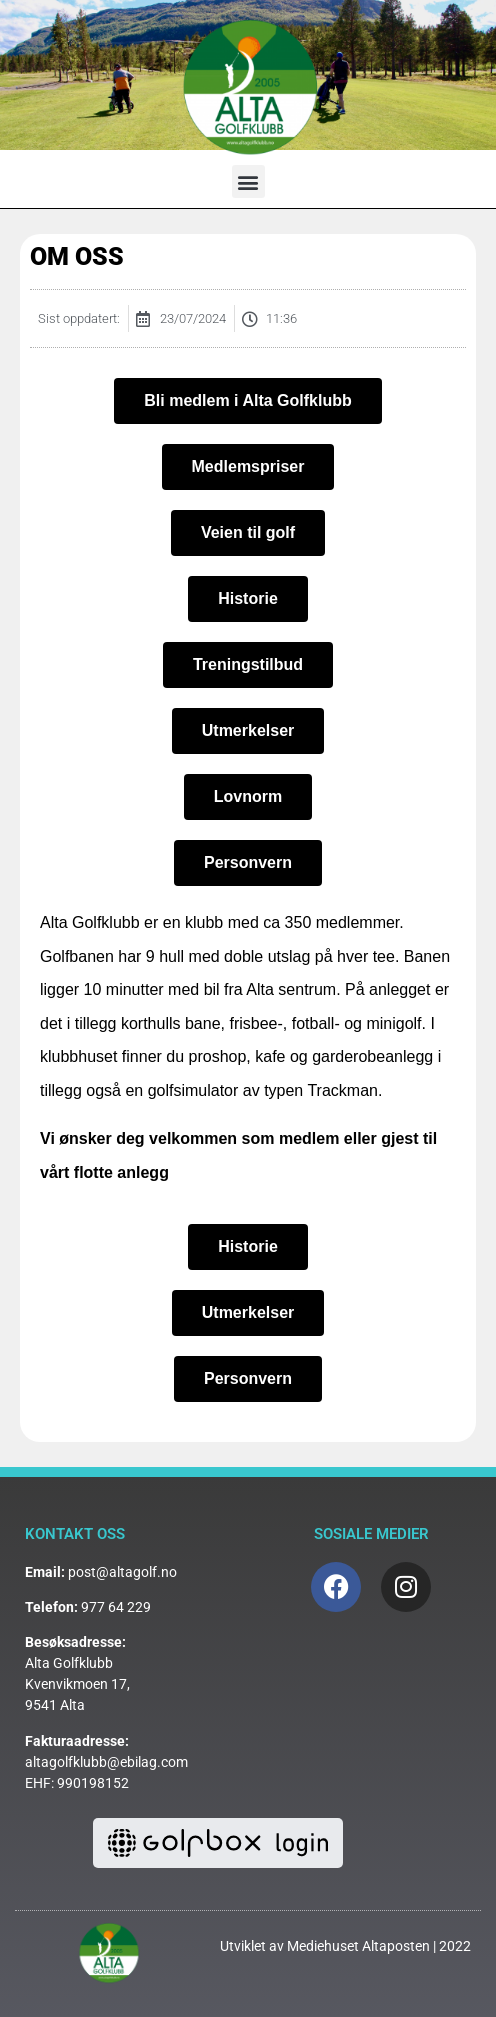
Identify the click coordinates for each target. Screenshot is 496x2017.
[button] (248, 181)
